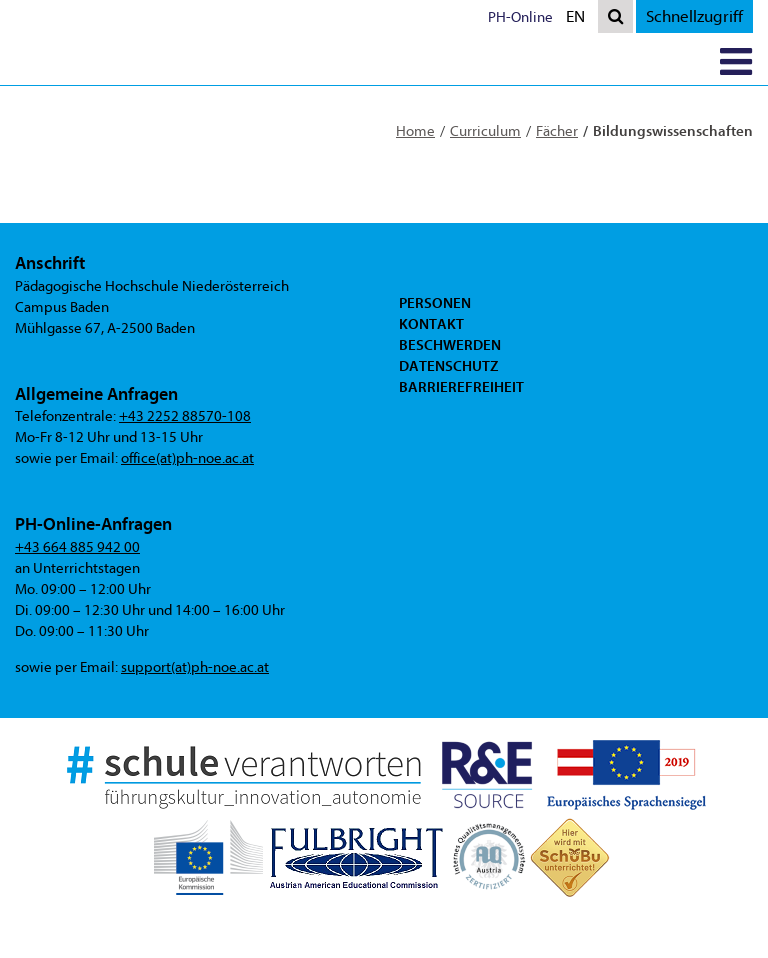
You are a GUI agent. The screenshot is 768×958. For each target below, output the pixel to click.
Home (415, 131)
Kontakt (431, 324)
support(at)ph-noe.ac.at (195, 667)
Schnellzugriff (694, 16)
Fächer (557, 131)
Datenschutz (448, 366)
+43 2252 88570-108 (185, 416)
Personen (435, 303)
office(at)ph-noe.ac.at (187, 458)
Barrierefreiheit (461, 387)
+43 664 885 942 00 (77, 547)
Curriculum (485, 131)
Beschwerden (450, 345)
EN (580, 18)
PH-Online (520, 17)
